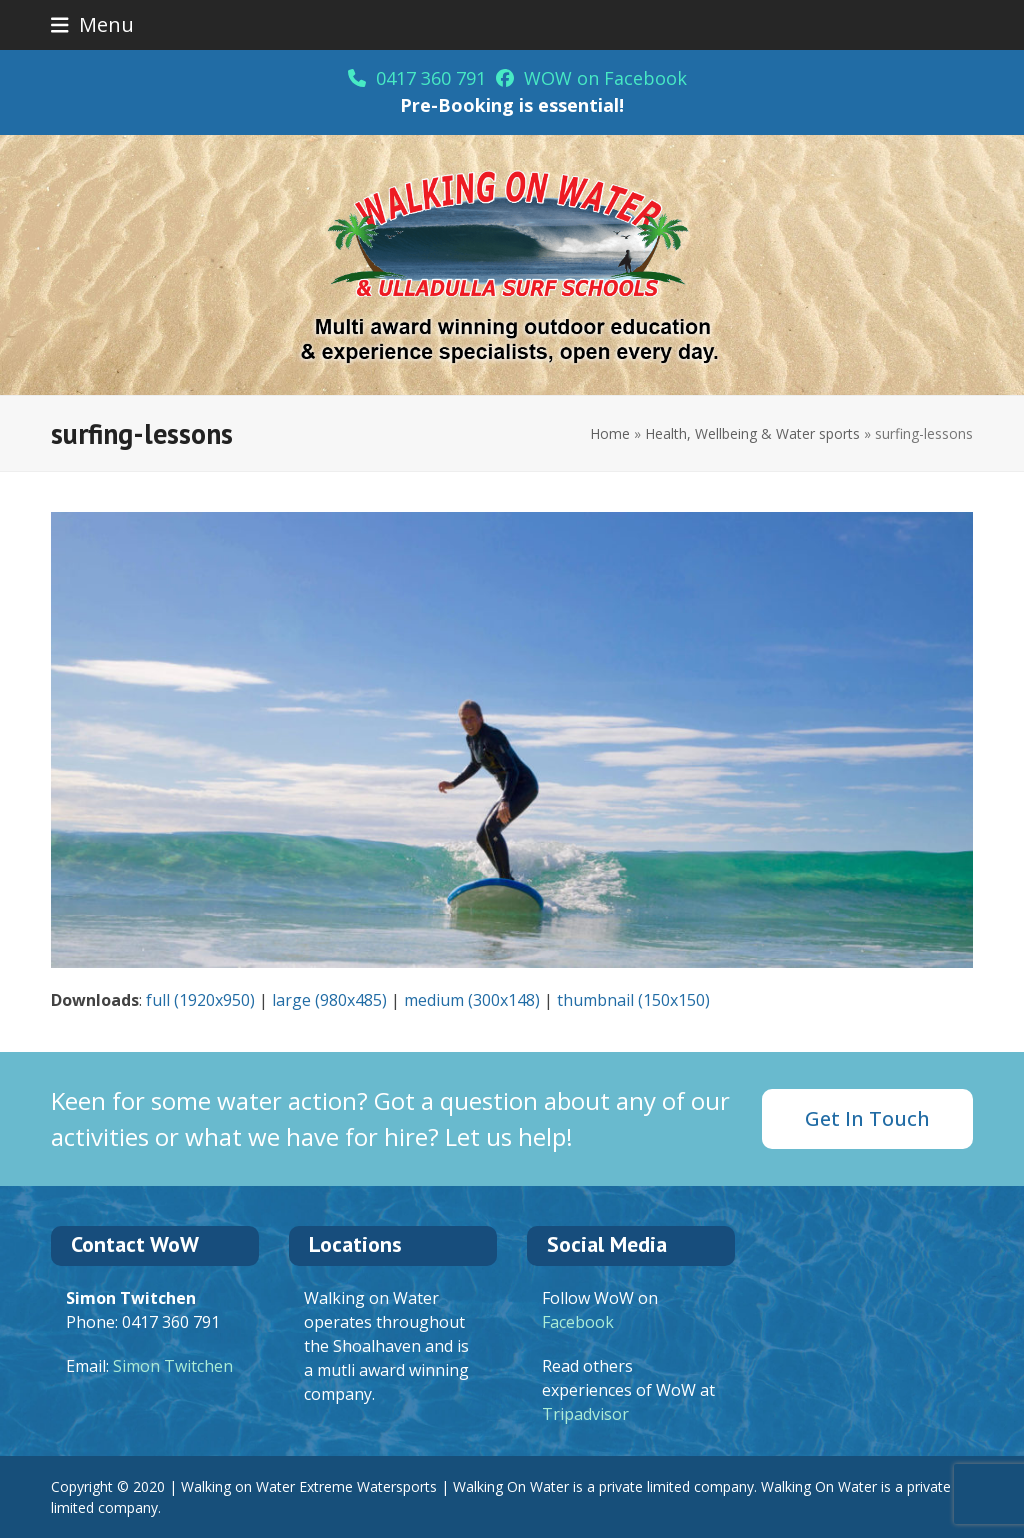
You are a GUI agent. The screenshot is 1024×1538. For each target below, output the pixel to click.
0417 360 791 (417, 78)
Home (610, 433)
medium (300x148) (472, 1000)
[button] (92, 24)
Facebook (578, 1322)
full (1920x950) (200, 1000)
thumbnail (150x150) (633, 1000)
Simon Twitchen (173, 1366)
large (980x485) (329, 1000)
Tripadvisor (585, 1414)
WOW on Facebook (591, 78)
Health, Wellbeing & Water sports (752, 433)
